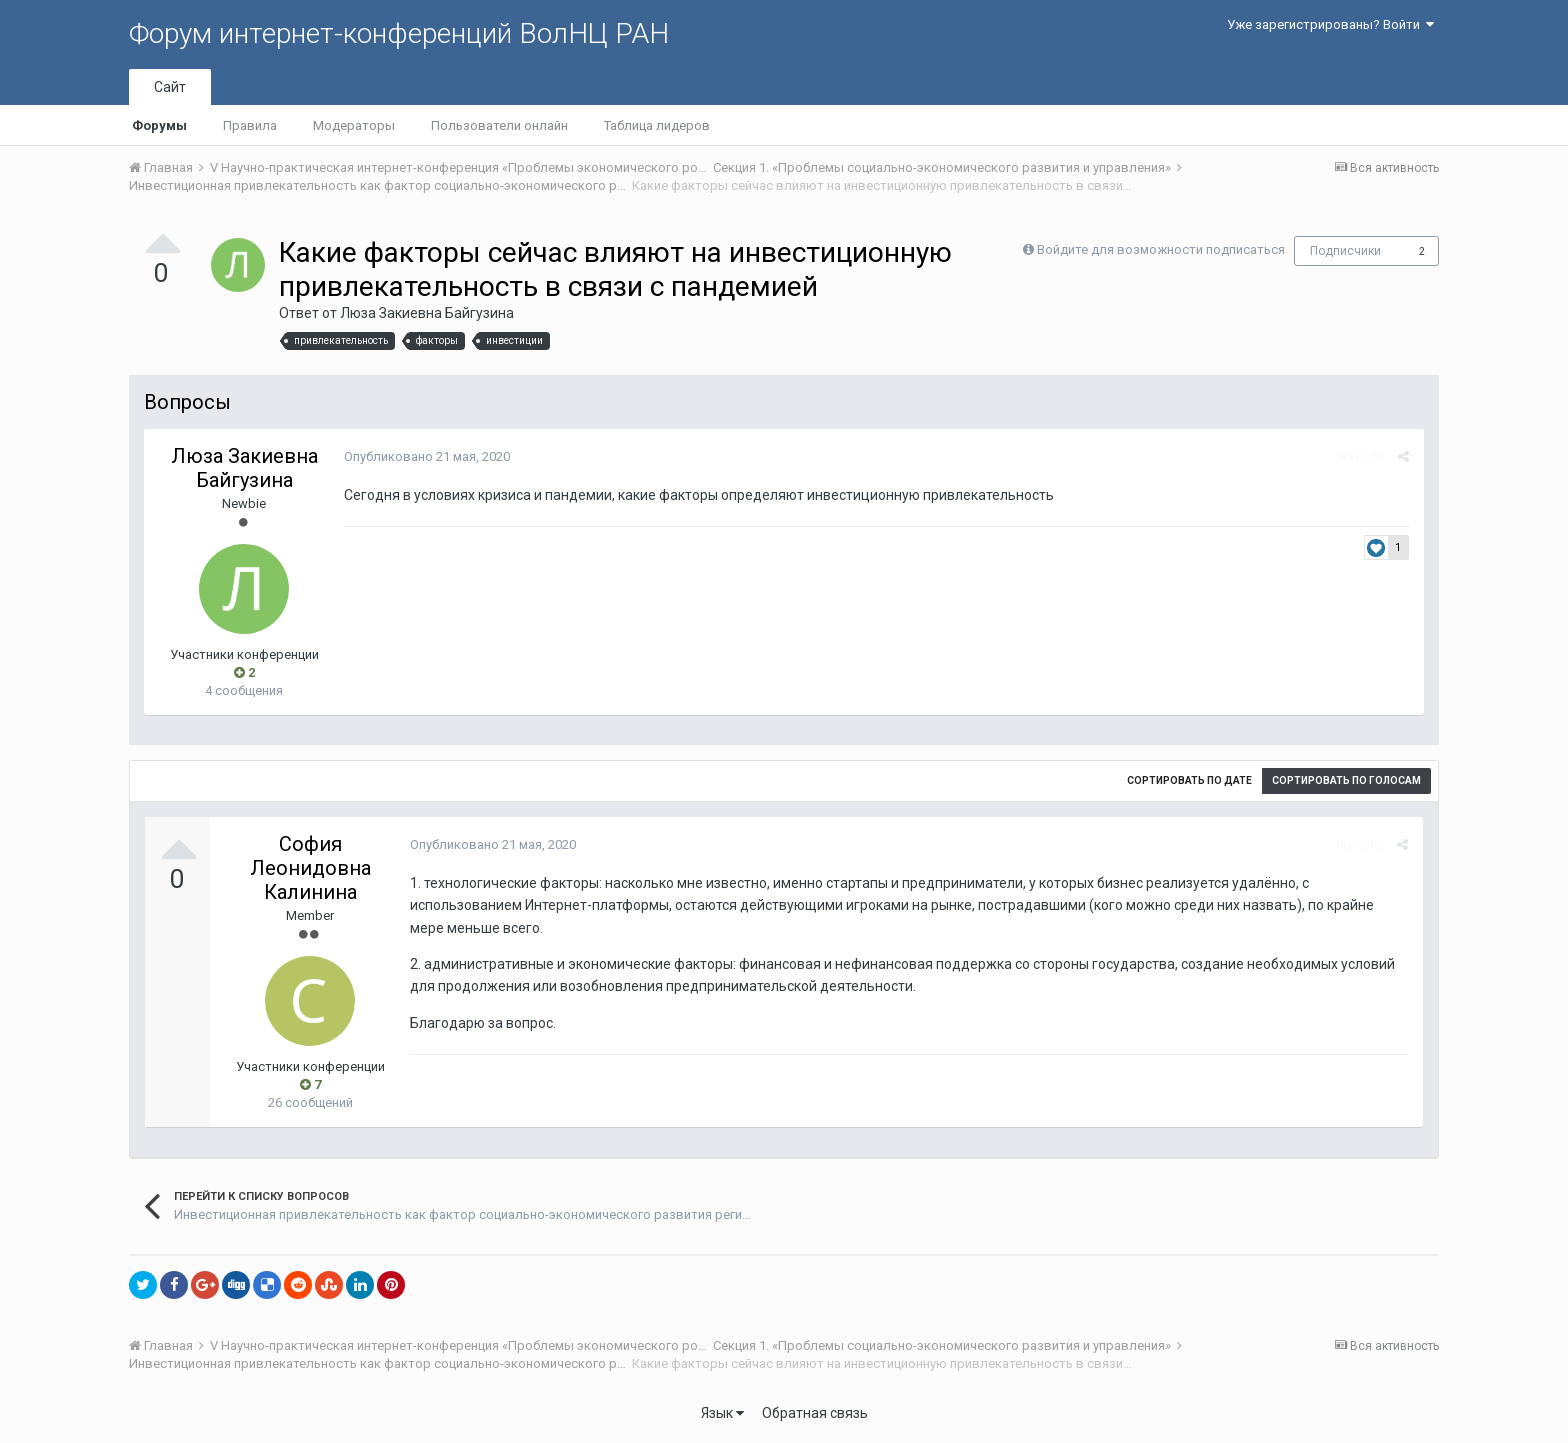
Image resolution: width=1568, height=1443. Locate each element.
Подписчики (1345, 251)
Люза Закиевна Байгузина (427, 313)
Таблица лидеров (657, 125)
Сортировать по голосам (1346, 780)
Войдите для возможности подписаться (1161, 249)
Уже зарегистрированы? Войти (1330, 24)
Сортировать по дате (1189, 780)
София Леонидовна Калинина (310, 868)
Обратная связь (815, 1413)
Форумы (159, 125)
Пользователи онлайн (499, 125)
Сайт (170, 87)
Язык (722, 1413)
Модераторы (354, 125)
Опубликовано (427, 456)
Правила (250, 125)
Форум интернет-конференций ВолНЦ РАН (399, 33)
